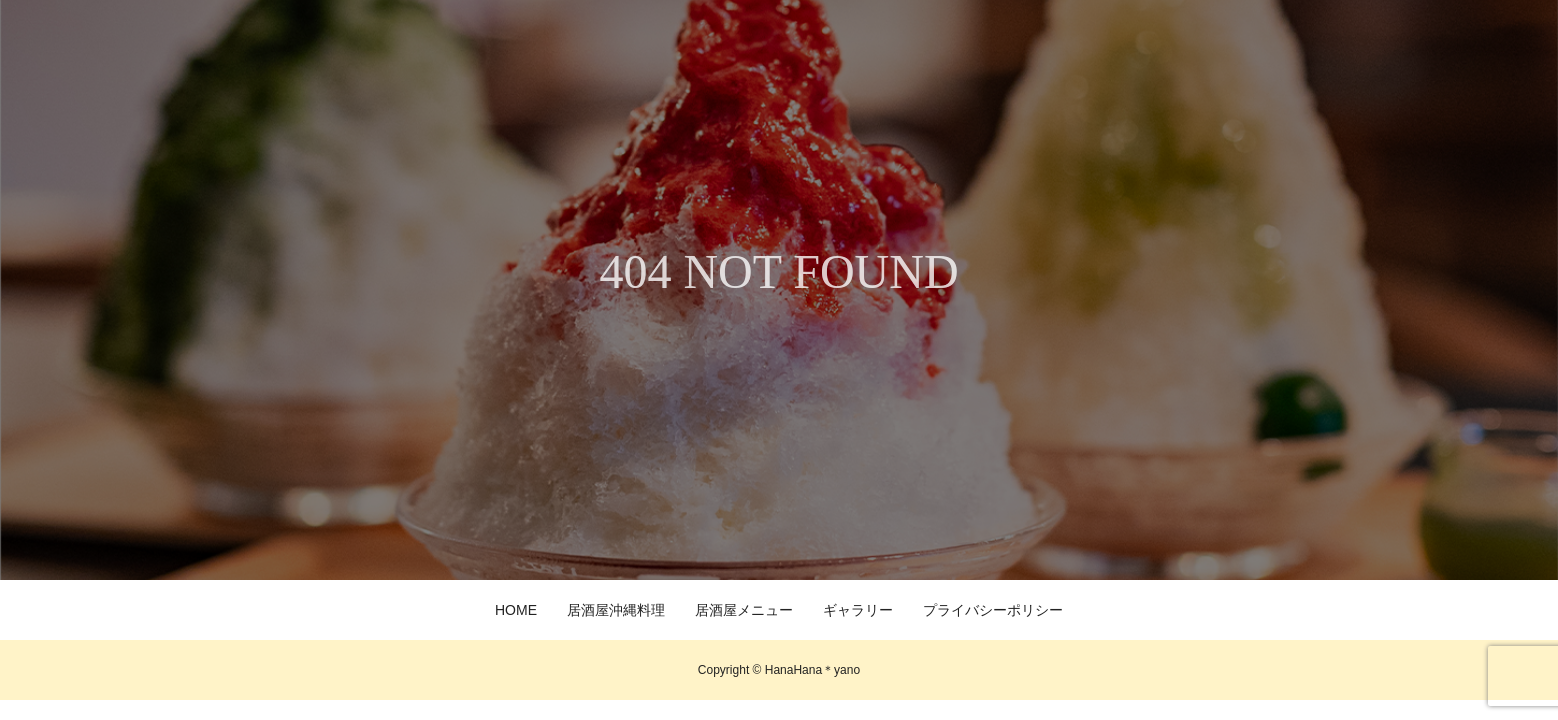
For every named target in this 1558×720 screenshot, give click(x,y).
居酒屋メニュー (744, 610)
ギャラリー (858, 610)
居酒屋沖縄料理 (616, 610)
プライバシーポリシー (993, 610)
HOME (516, 610)
